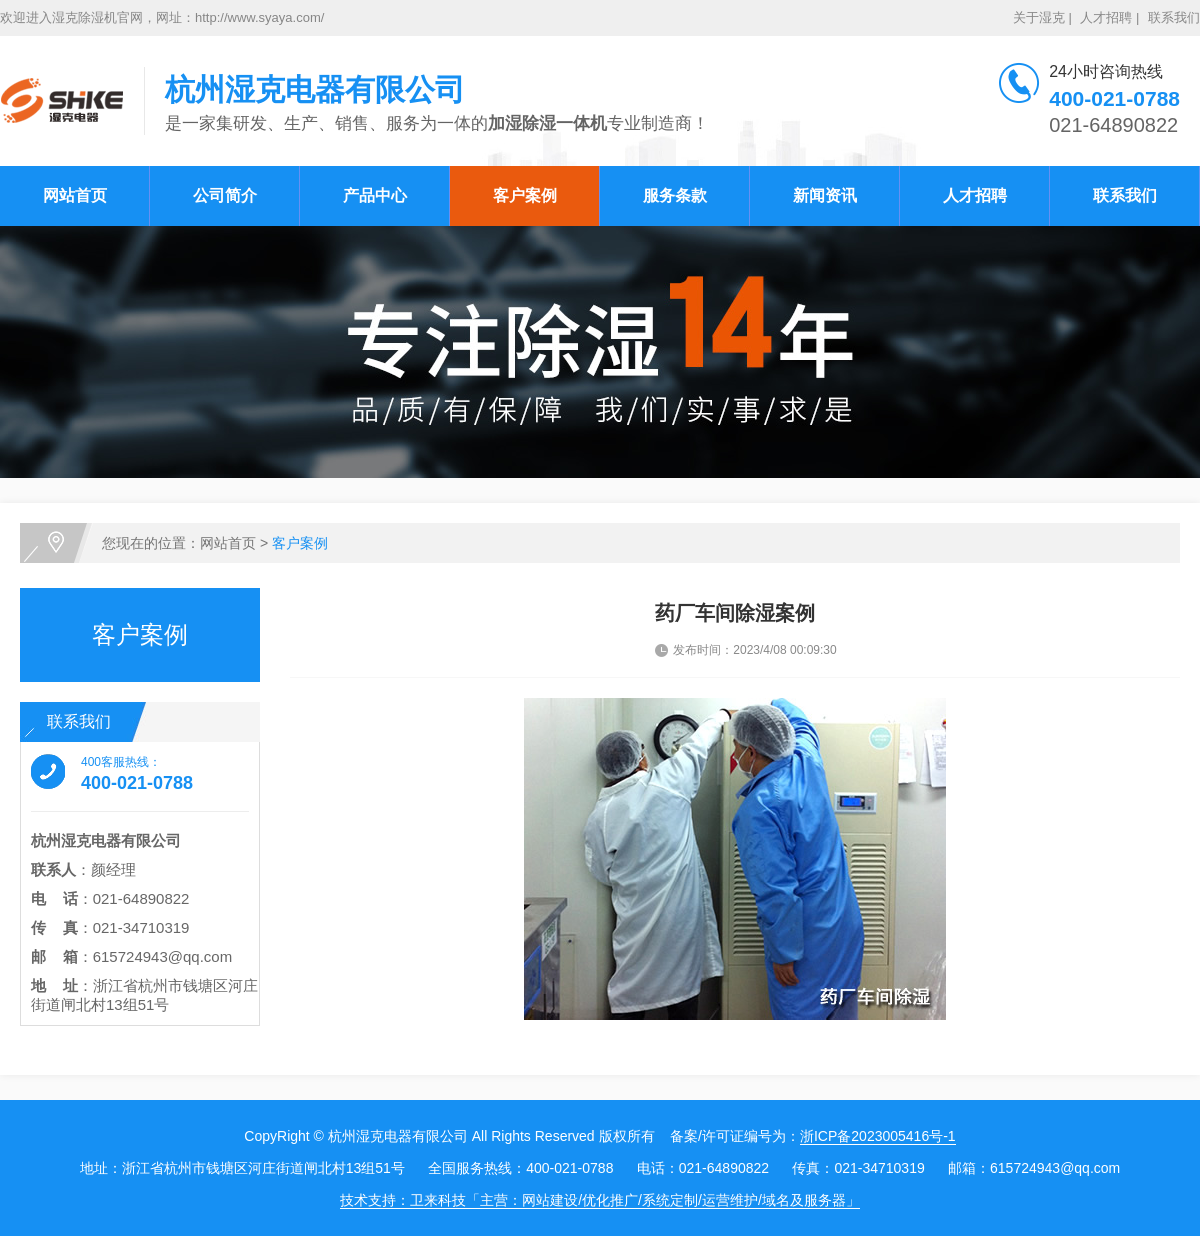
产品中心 (375, 195)
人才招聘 (1106, 17)
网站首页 (75, 195)
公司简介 (225, 195)
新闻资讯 (825, 195)
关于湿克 (1039, 17)
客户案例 (525, 195)
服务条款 (675, 195)
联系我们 (1174, 17)
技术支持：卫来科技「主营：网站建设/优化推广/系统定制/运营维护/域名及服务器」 (600, 1200)
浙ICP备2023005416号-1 (878, 1136)
